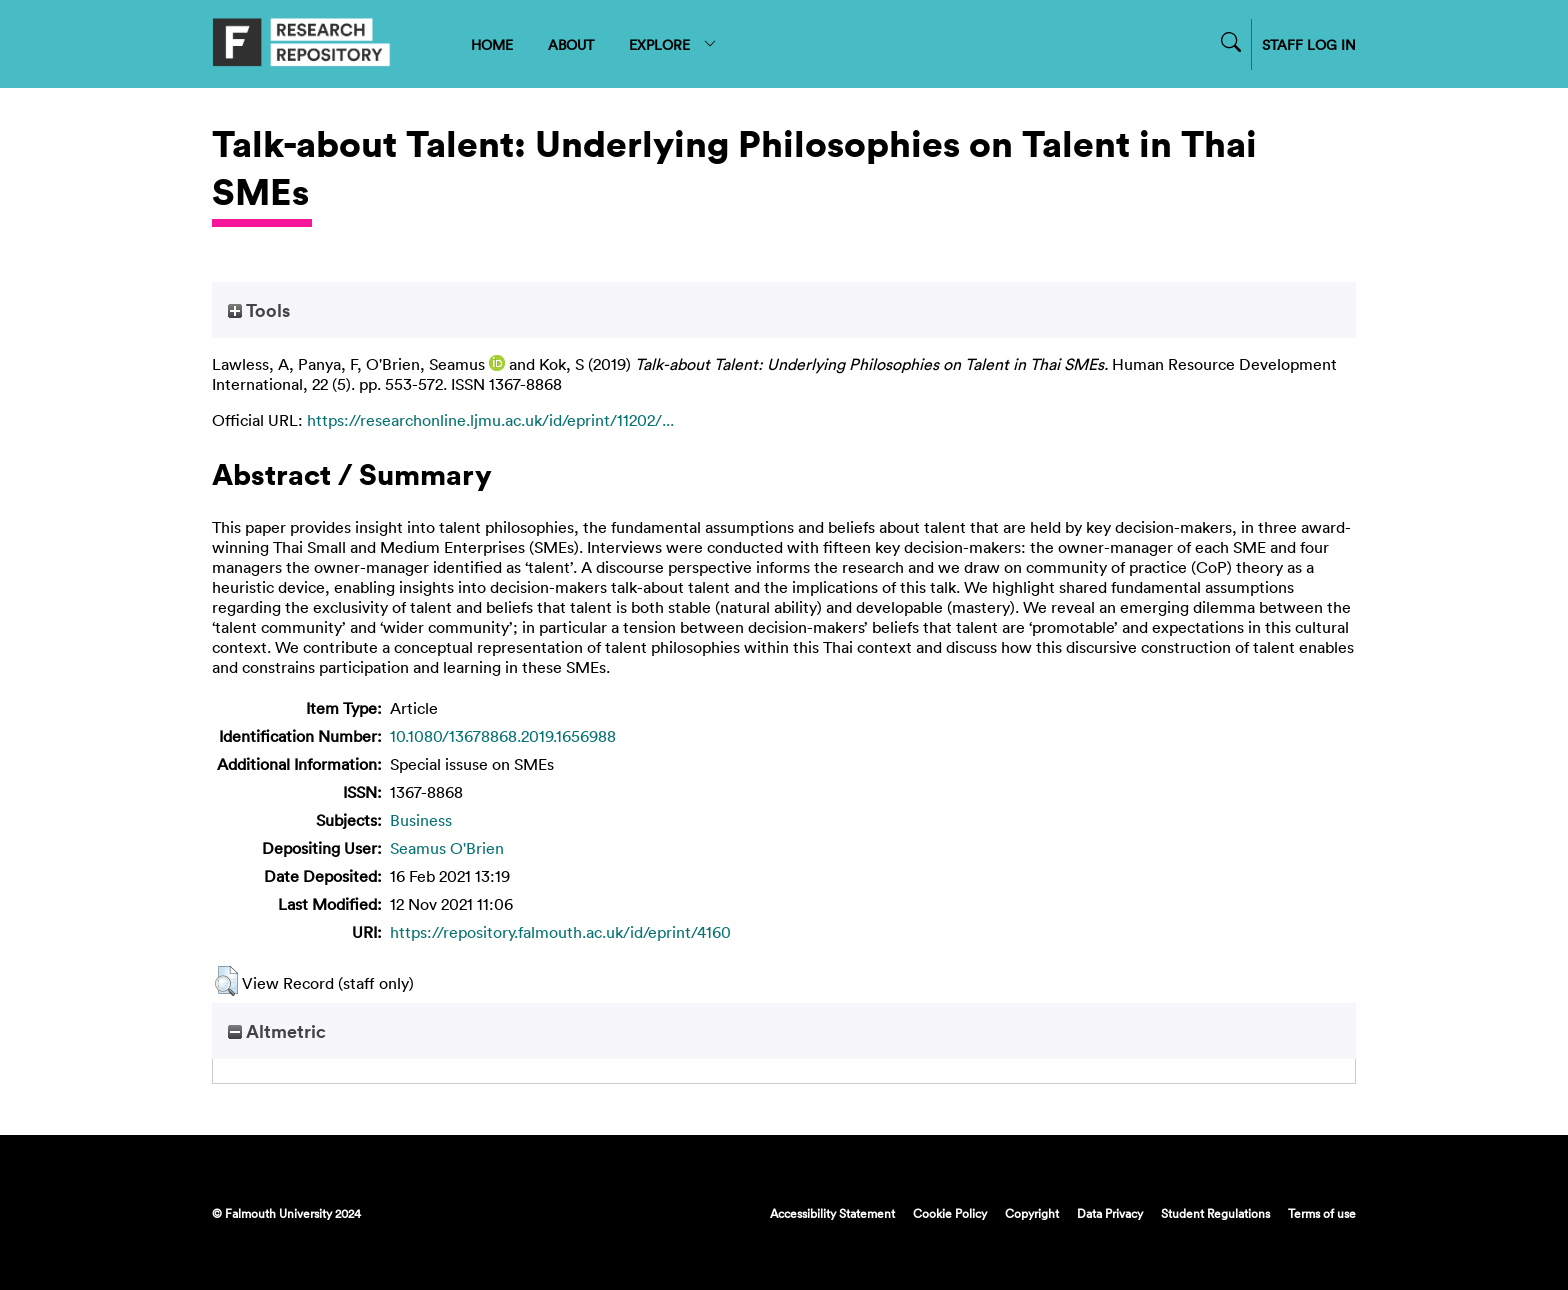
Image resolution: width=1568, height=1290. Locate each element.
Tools (259, 310)
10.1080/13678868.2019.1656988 (503, 736)
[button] (226, 981)
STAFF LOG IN (1309, 44)
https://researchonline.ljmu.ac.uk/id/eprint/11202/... (490, 420)
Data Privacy (1110, 1213)
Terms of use (1322, 1213)
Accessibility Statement (832, 1213)
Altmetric (277, 1031)
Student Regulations (1215, 1213)
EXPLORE (673, 44)
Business (421, 820)
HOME (492, 44)
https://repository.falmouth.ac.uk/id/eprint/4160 (560, 932)
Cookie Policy (950, 1213)
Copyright (1032, 1213)
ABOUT (571, 44)
